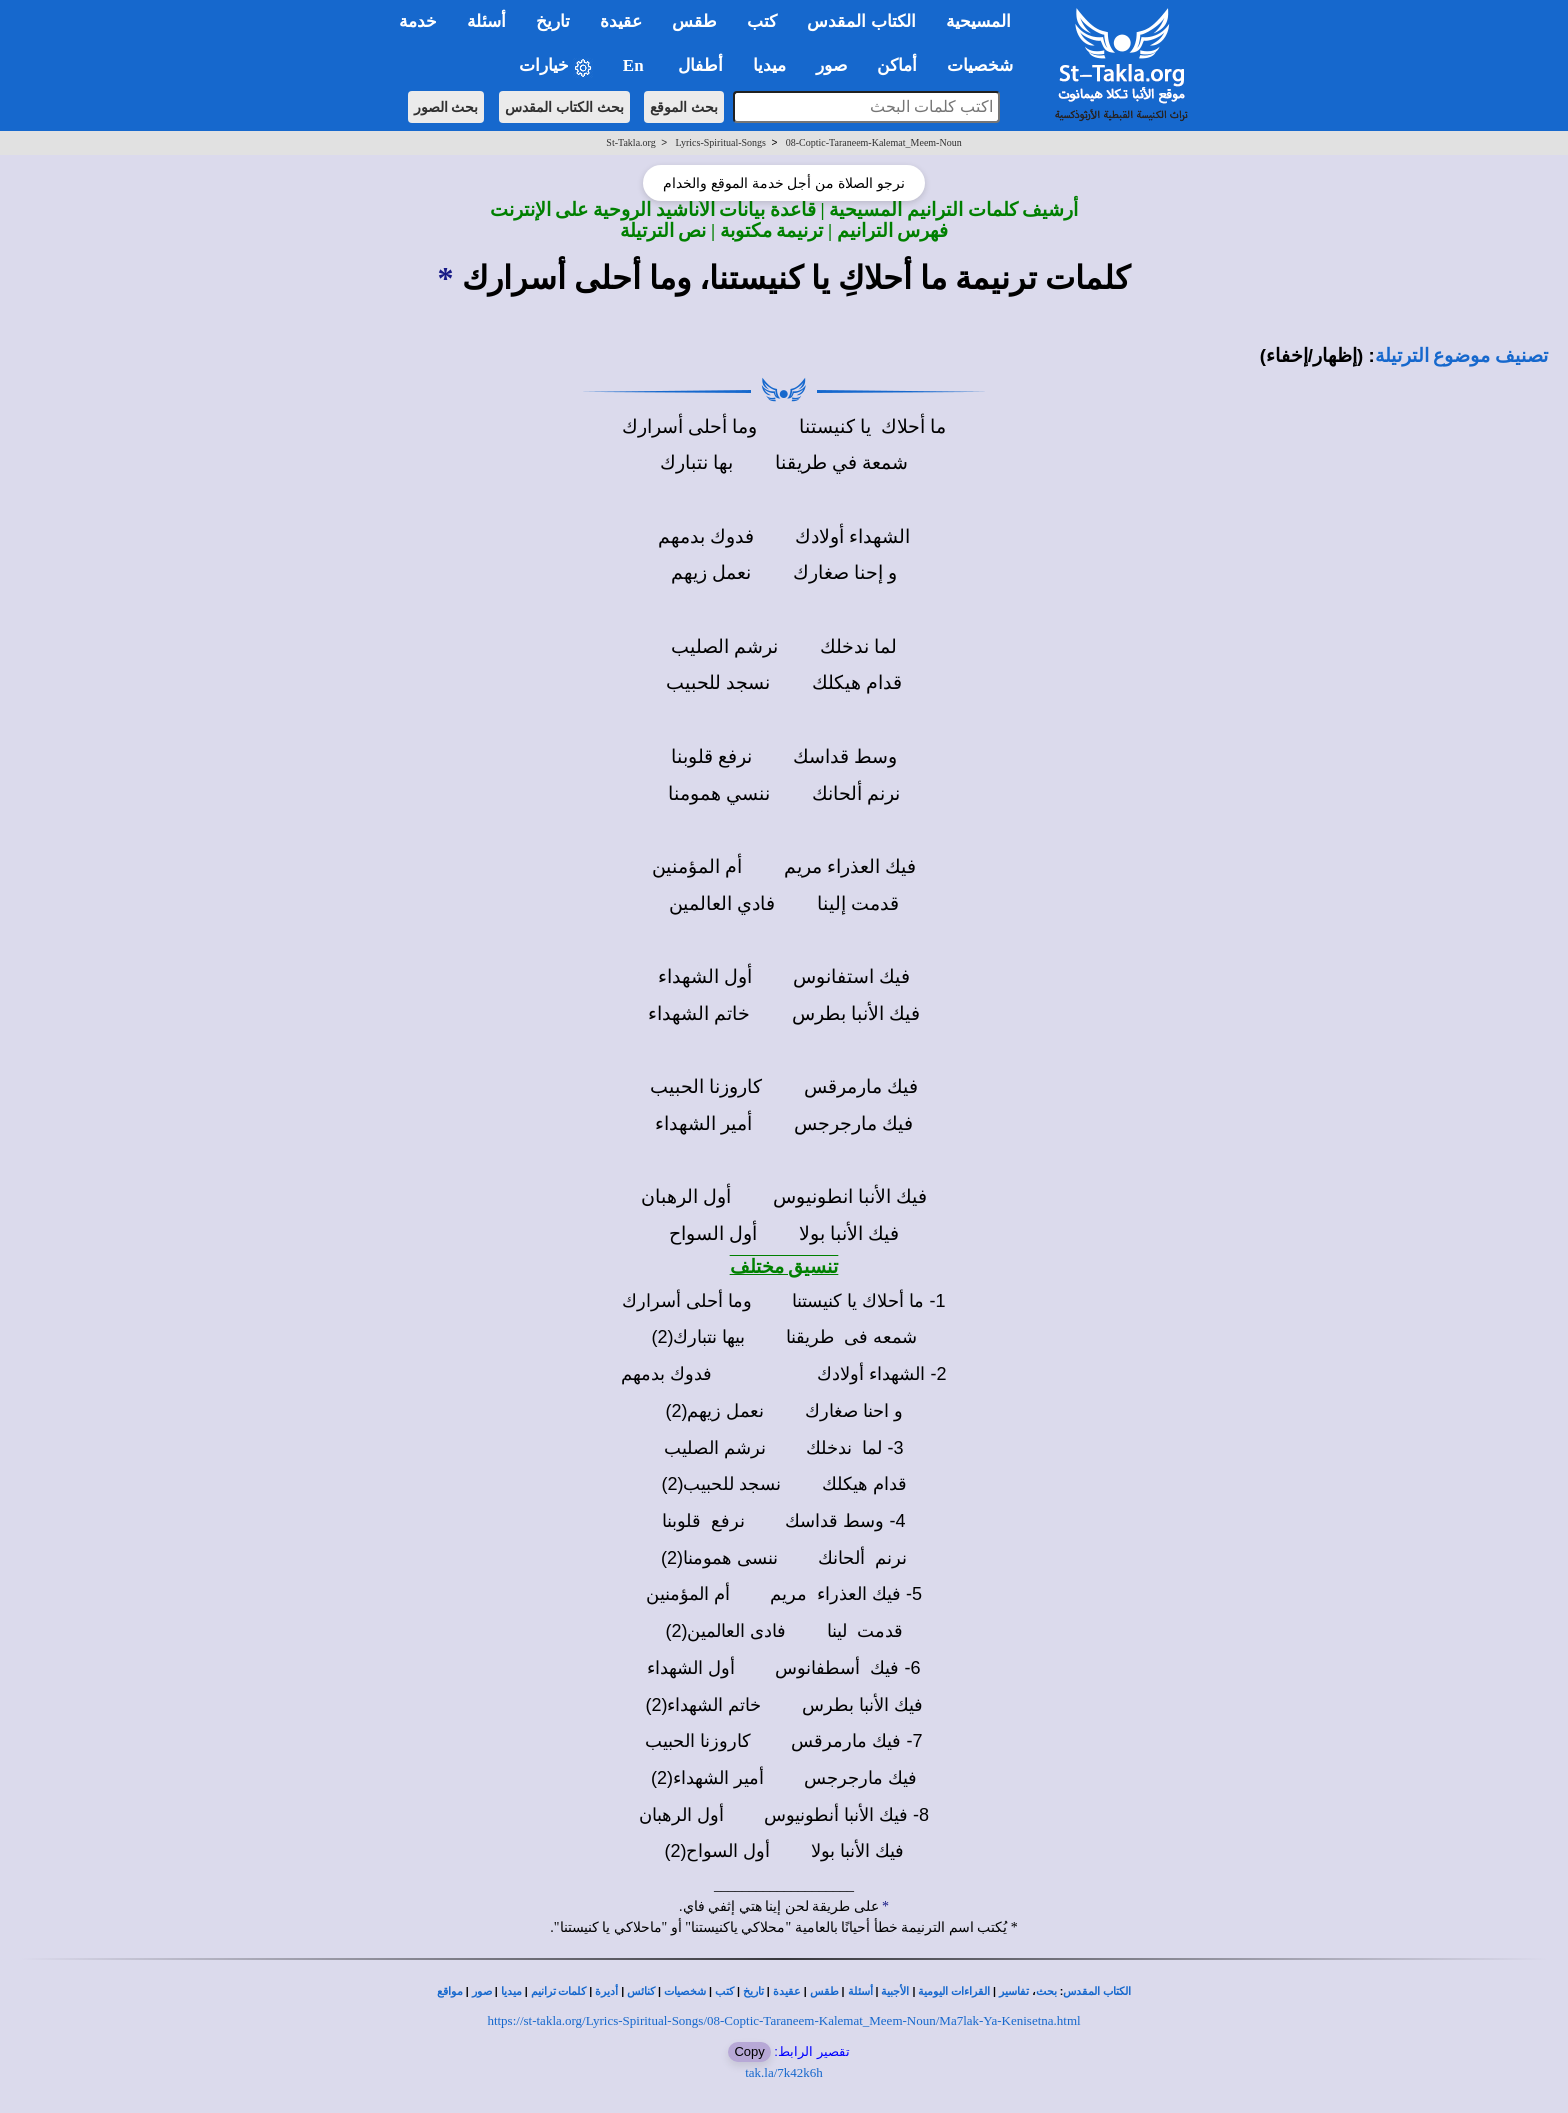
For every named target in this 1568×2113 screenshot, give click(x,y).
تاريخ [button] (553, 21)
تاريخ (753, 1991)
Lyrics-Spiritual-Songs (720, 142)
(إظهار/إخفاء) (1312, 355)
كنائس (641, 1991)
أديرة (606, 1991)
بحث (1046, 1991)
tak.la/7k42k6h (784, 2072)
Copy (749, 2051)
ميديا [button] (769, 65)
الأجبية (895, 1991)
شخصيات (685, 1991)
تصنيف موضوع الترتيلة (1461, 355)
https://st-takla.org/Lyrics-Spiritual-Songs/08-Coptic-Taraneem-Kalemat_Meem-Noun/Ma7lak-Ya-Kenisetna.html (783, 2020)
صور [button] (831, 65)
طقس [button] (694, 21)
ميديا (511, 1991)
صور (482, 1991)
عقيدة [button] (621, 21)
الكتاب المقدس (1097, 1991)
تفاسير (1014, 1991)
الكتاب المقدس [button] (861, 21)
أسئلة (860, 1991)
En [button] (635, 65)
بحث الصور (446, 107)
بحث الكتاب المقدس (564, 107)
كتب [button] (762, 21)
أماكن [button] (897, 65)
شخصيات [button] (986, 65)
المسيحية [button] (978, 21)
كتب (724, 1991)
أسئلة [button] (486, 21)
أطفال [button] (700, 65)
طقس (824, 1991)
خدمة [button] (418, 21)
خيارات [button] (556, 66)
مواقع (450, 1991)
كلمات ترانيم (559, 1991)
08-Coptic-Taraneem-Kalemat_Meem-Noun (874, 142)
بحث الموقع (684, 107)
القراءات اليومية (954, 1991)
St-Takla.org (630, 142)
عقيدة (787, 1991)
